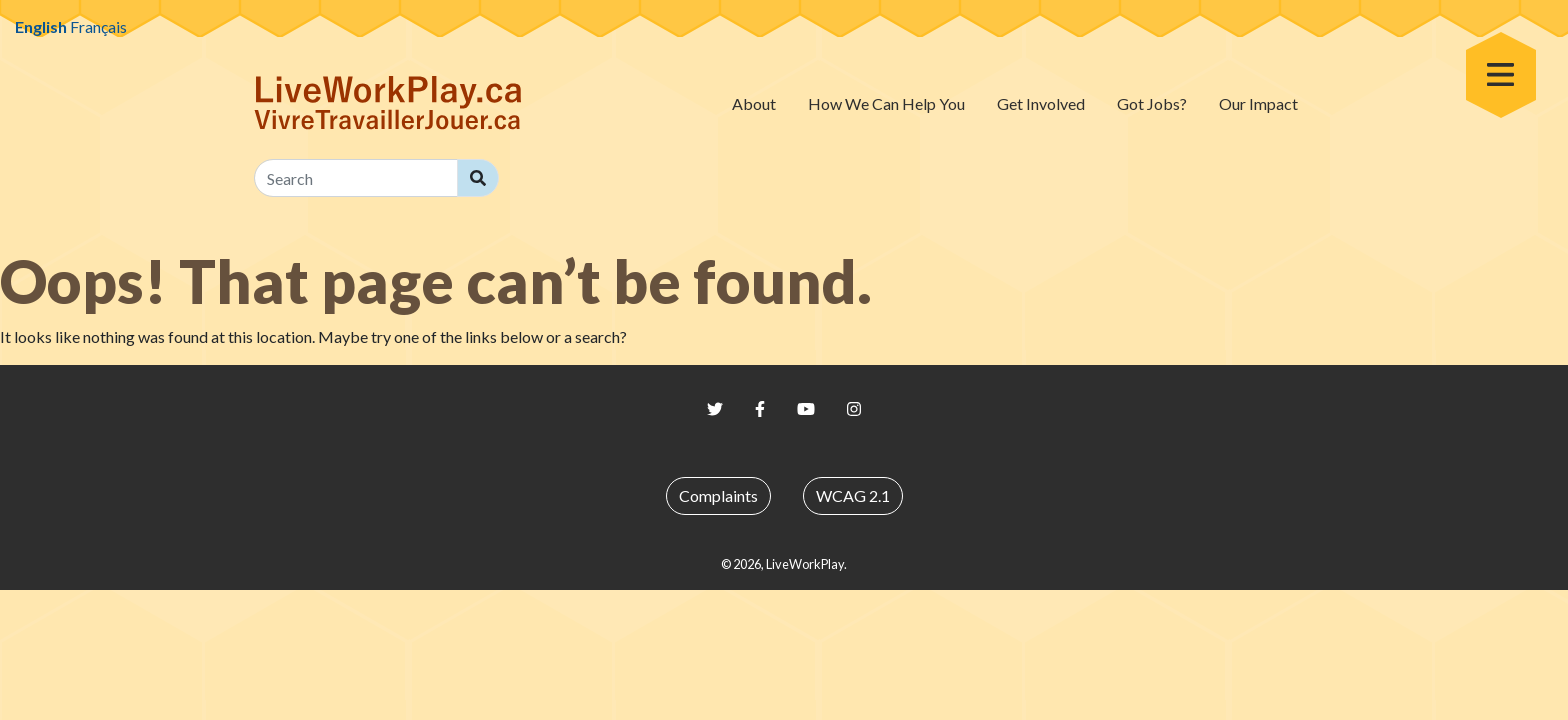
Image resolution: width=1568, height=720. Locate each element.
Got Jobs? (1152, 103)
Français (98, 26)
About (754, 103)
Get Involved (1041, 103)
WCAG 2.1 (853, 495)
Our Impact (1258, 103)
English (41, 26)
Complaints (718, 495)
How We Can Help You (886, 103)
